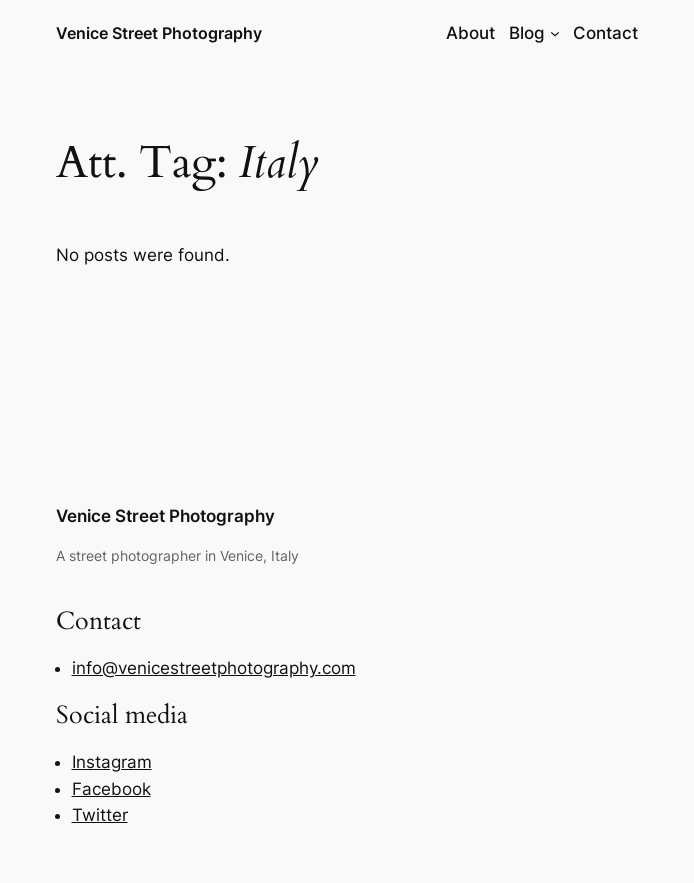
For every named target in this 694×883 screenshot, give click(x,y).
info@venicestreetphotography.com (214, 668)
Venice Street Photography (159, 33)
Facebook (111, 789)
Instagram (112, 762)
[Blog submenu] (555, 33)
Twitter (100, 815)
